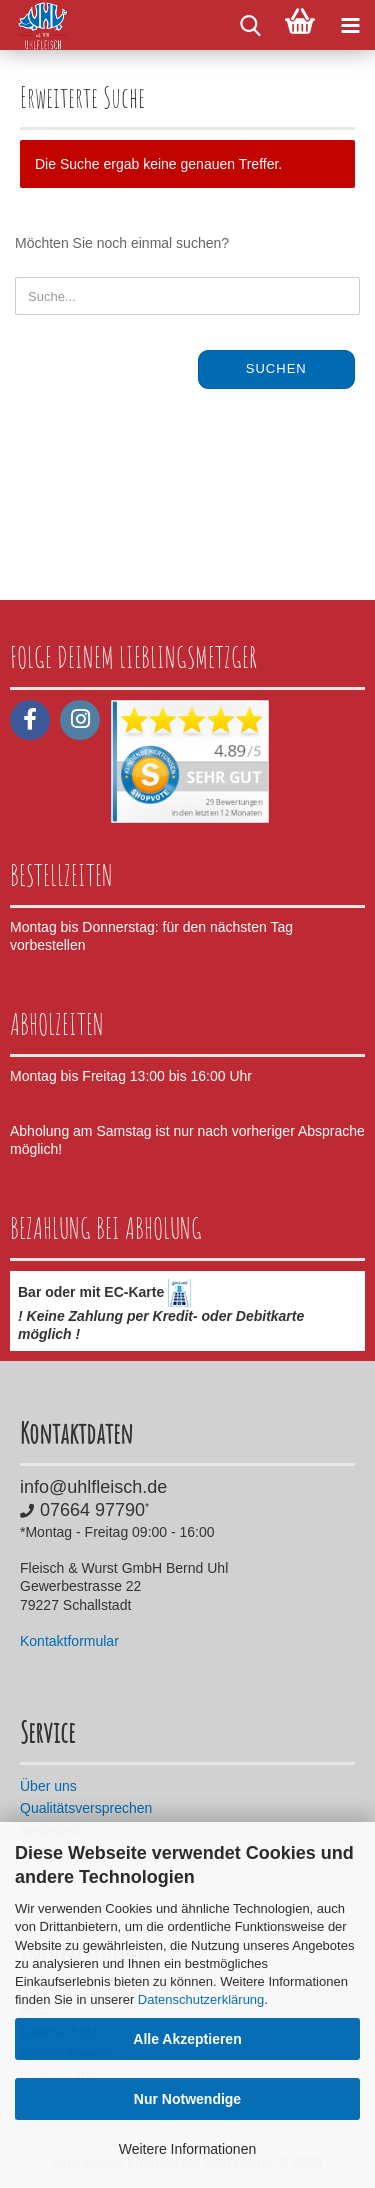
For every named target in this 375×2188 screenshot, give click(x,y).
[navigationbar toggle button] (350, 25)
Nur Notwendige (187, 2099)
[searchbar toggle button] (250, 25)
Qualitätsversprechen (86, 1808)
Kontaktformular (69, 1641)
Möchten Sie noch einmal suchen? (122, 243)
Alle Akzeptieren (187, 2039)
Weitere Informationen (187, 2149)
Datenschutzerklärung (201, 1999)
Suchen (276, 368)
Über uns (48, 1786)
